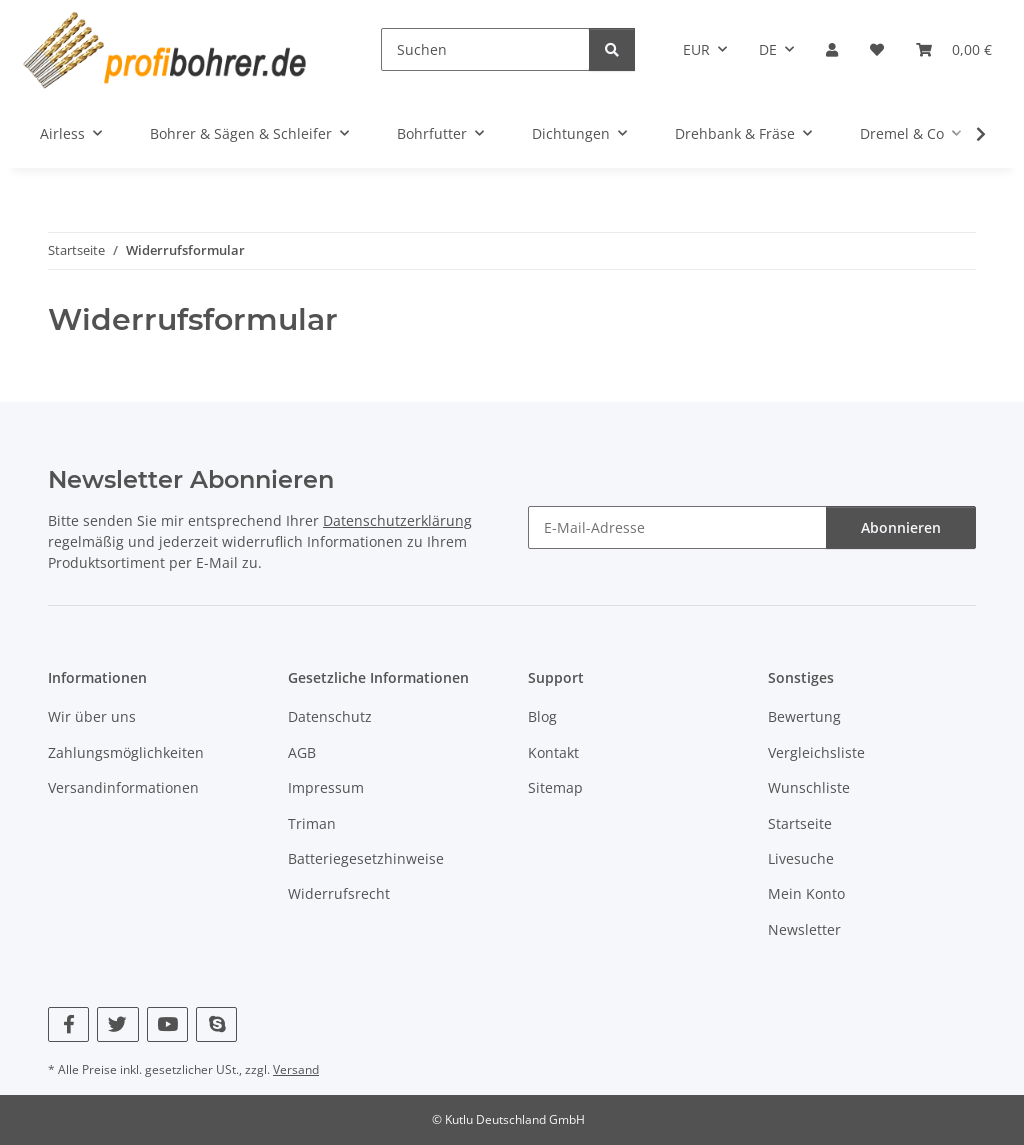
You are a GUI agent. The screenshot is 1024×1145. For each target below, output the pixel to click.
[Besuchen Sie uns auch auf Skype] (216, 1024)
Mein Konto (806, 893)
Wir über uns (92, 716)
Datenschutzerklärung (397, 520)
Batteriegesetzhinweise (366, 858)
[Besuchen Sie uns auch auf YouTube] (167, 1024)
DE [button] (768, 49)
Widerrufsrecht (339, 893)
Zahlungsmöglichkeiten (126, 752)
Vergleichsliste (816, 752)
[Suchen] (485, 49)
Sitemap (555, 787)
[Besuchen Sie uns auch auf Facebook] (68, 1024)
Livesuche (801, 858)
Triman (312, 823)
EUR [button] (696, 49)
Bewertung (804, 716)
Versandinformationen (123, 787)
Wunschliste (809, 787)
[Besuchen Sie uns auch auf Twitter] (117, 1024)
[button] (832, 49)
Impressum (326, 787)
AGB (302, 752)
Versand (296, 1069)
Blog (542, 716)
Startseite (800, 823)
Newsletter (804, 929)
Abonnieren (901, 527)
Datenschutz (330, 716)
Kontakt (553, 752)
